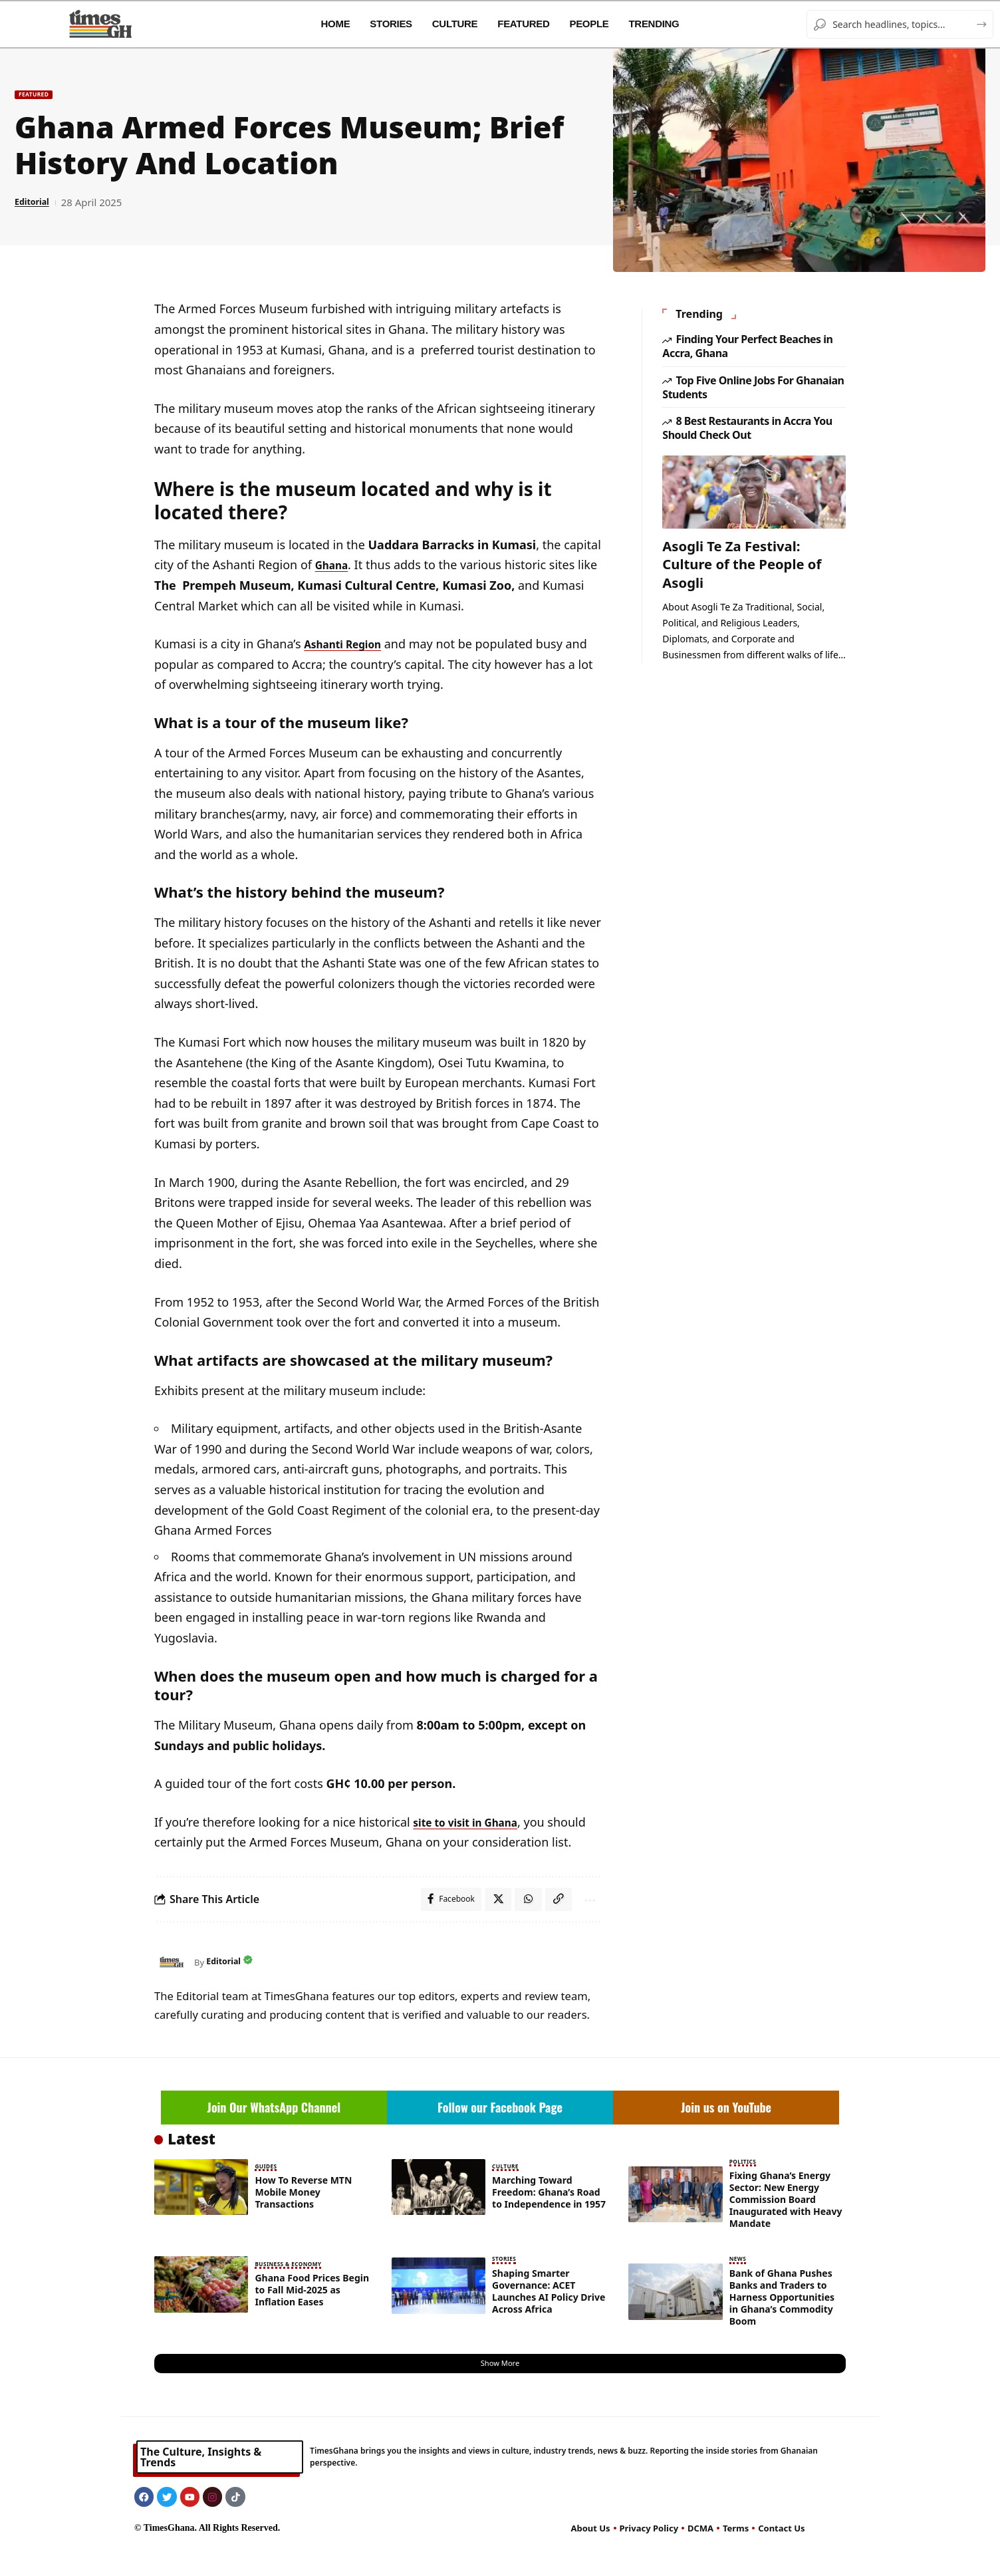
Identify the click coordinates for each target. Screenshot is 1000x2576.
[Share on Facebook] (442, 1921)
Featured (40, 94)
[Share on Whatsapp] (522, 1921)
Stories (506, 2283)
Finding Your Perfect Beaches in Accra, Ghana (747, 336)
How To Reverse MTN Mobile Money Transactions (303, 2217)
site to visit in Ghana (474, 1822)
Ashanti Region (349, 644)
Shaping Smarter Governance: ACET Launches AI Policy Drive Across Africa (548, 2315)
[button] (553, 1921)
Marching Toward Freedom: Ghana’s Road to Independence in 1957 (549, 2217)
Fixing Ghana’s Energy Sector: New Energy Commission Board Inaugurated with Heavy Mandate (785, 2224)
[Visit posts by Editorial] (171, 1986)
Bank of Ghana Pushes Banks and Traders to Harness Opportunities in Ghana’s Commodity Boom (781, 2320)
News (739, 2283)
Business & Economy (295, 2288)
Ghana (334, 565)
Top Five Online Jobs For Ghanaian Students (753, 376)
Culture (508, 2192)
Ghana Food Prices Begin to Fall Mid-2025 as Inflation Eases (312, 2313)
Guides (268, 2192)
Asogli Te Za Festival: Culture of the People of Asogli (748, 552)
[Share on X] (491, 1921)
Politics (745, 2187)
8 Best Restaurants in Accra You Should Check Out (747, 417)
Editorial (36, 203)
